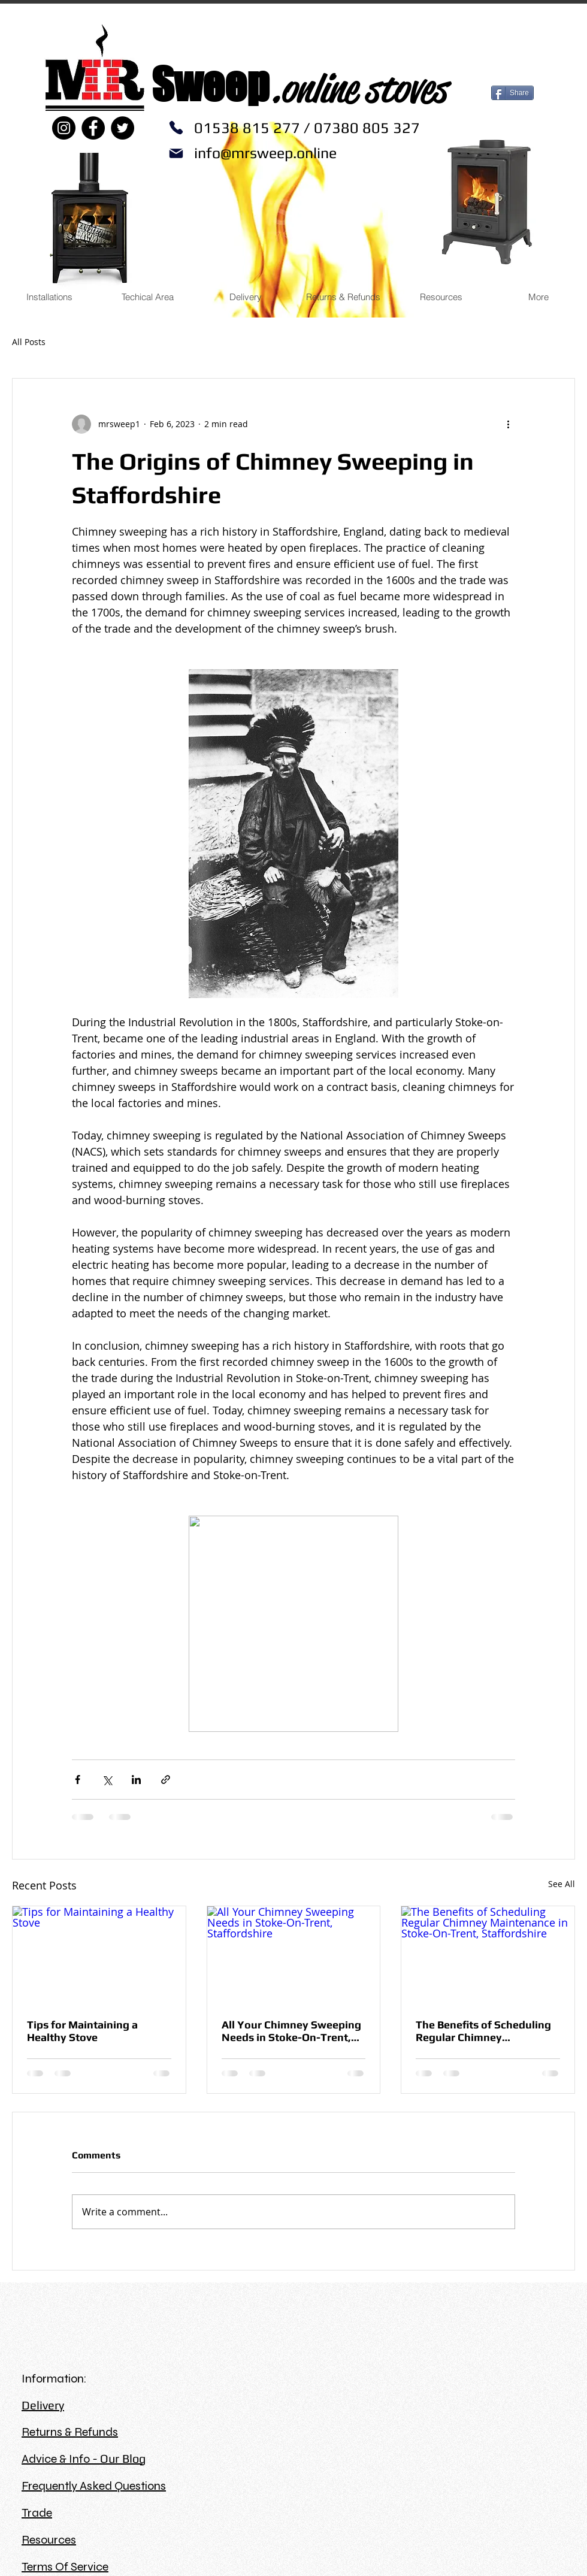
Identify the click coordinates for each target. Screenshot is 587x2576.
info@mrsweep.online (265, 153)
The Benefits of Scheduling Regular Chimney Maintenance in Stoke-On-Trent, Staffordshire (483, 2030)
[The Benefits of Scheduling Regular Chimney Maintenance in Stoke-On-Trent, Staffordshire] (487, 1954)
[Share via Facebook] (77, 1779)
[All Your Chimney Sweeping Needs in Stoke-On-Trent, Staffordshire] (293, 1954)
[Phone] (176, 127)
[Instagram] (63, 128)
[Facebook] (93, 128)
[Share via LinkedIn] (136, 1779)
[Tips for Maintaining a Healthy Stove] (99, 1954)
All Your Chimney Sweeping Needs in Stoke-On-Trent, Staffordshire (291, 2030)
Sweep (210, 84)
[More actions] (508, 424)
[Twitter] (122, 128)
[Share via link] (165, 1779)
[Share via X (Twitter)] (107, 1779)
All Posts (29, 341)
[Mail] (176, 153)
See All (561, 1883)
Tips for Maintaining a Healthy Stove (82, 2030)
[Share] (512, 93)
